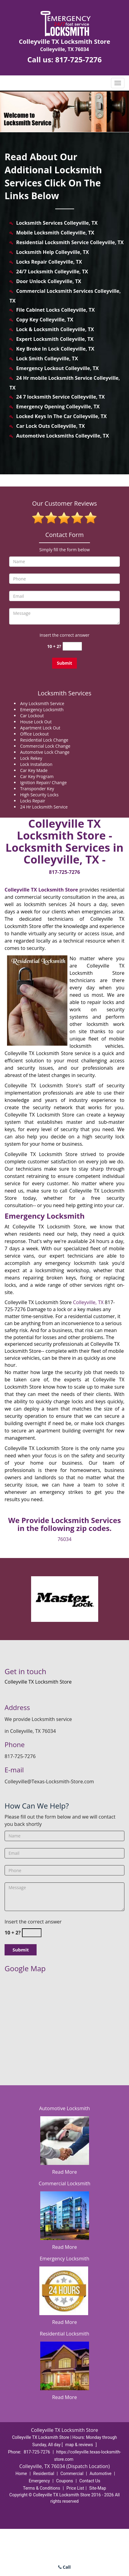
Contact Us (89, 2480)
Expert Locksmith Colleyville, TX (55, 339)
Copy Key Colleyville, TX (44, 319)
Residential (43, 2473)
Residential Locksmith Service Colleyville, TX (70, 242)
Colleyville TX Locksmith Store (41, 889)
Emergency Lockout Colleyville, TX (57, 368)
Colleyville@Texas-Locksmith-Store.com (49, 1781)
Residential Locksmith (64, 2333)
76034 (65, 1539)
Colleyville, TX (88, 1302)
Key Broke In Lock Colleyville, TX (55, 348)
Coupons (64, 2480)
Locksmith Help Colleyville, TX (52, 252)
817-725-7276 (78, 59)
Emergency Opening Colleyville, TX (58, 406)
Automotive (101, 2473)
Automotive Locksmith (64, 2108)
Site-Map (97, 2488)
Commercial (71, 2473)
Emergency (39, 2480)
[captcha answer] (72, 646)
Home (21, 2473)
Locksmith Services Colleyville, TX (57, 223)
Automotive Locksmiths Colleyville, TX (62, 435)
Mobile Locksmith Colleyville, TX (55, 232)
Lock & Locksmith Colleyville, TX (55, 329)
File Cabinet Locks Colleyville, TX (55, 309)
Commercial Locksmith (65, 2183)
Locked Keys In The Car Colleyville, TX (61, 416)
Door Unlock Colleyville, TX (48, 281)
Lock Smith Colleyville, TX (47, 358)
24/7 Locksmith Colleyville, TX (52, 271)
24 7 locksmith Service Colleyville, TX (60, 396)
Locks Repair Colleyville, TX (49, 261)
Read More (64, 2172)
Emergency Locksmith (64, 2258)
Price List (75, 2488)
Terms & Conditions (41, 2488)
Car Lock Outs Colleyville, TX (50, 426)
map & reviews (79, 2444)
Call (64, 2567)
